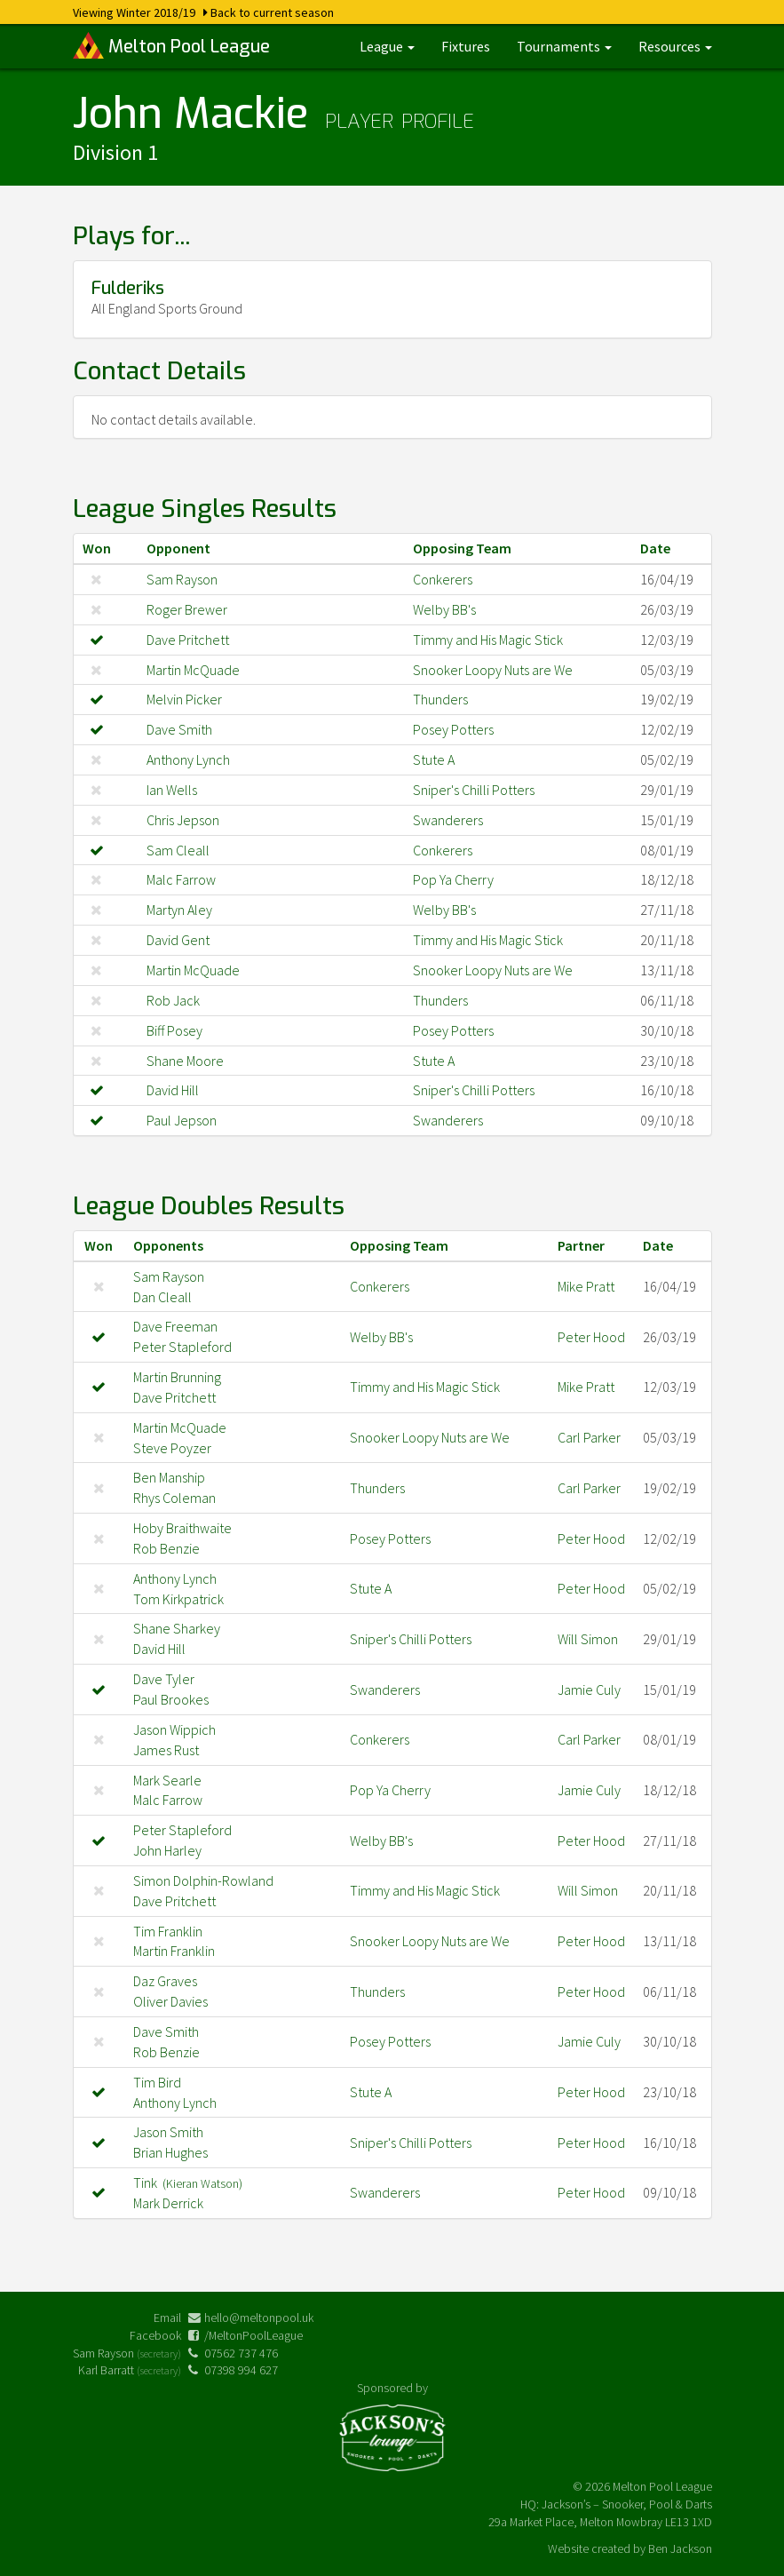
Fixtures (465, 46)
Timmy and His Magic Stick (488, 639)
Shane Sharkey (176, 1628)
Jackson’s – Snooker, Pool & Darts (627, 2504)
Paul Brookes (171, 1699)
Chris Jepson (183, 820)
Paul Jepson (182, 1120)
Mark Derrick (168, 2203)
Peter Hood (591, 1337)
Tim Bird (157, 2082)
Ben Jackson (680, 2548)
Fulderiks (127, 288)
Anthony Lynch (188, 759)
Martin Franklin (174, 1951)
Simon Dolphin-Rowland (203, 1880)
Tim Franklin (167, 1931)
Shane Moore (185, 1060)
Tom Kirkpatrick (178, 1599)
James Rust (166, 1750)
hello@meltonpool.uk (258, 2318)
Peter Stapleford (182, 1347)
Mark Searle (167, 1780)
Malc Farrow (181, 879)
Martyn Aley (179, 909)
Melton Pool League (171, 45)
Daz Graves (165, 1981)
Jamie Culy (589, 1689)
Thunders (440, 699)
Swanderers (448, 820)
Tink (187, 2182)
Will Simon (588, 1639)
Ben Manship (169, 1477)
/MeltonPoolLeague (253, 2335)
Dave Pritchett (188, 639)
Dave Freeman (175, 1326)
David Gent (178, 940)
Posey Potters (453, 729)
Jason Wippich (174, 1729)
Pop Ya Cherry (453, 879)
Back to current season (272, 12)
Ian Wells (172, 790)
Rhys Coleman (174, 1498)
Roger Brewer (187, 609)
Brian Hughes (170, 2152)
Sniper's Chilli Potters (474, 790)
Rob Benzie (166, 1548)
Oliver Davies (170, 2001)
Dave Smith (179, 729)
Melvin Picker (184, 699)
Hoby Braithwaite (182, 1528)
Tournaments (564, 46)
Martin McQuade (193, 670)
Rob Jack (173, 1000)
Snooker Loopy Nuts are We (493, 670)
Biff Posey (174, 1030)
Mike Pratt (586, 1286)
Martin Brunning (177, 1377)
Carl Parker (589, 1437)
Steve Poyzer (172, 1448)
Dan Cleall (162, 1297)
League (387, 46)
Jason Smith (168, 2132)
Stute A (434, 759)
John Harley (167, 1850)
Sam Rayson (182, 579)
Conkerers (442, 579)
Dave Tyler (163, 1679)
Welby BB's (444, 609)
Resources (675, 46)
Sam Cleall (178, 850)
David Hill (173, 1090)
